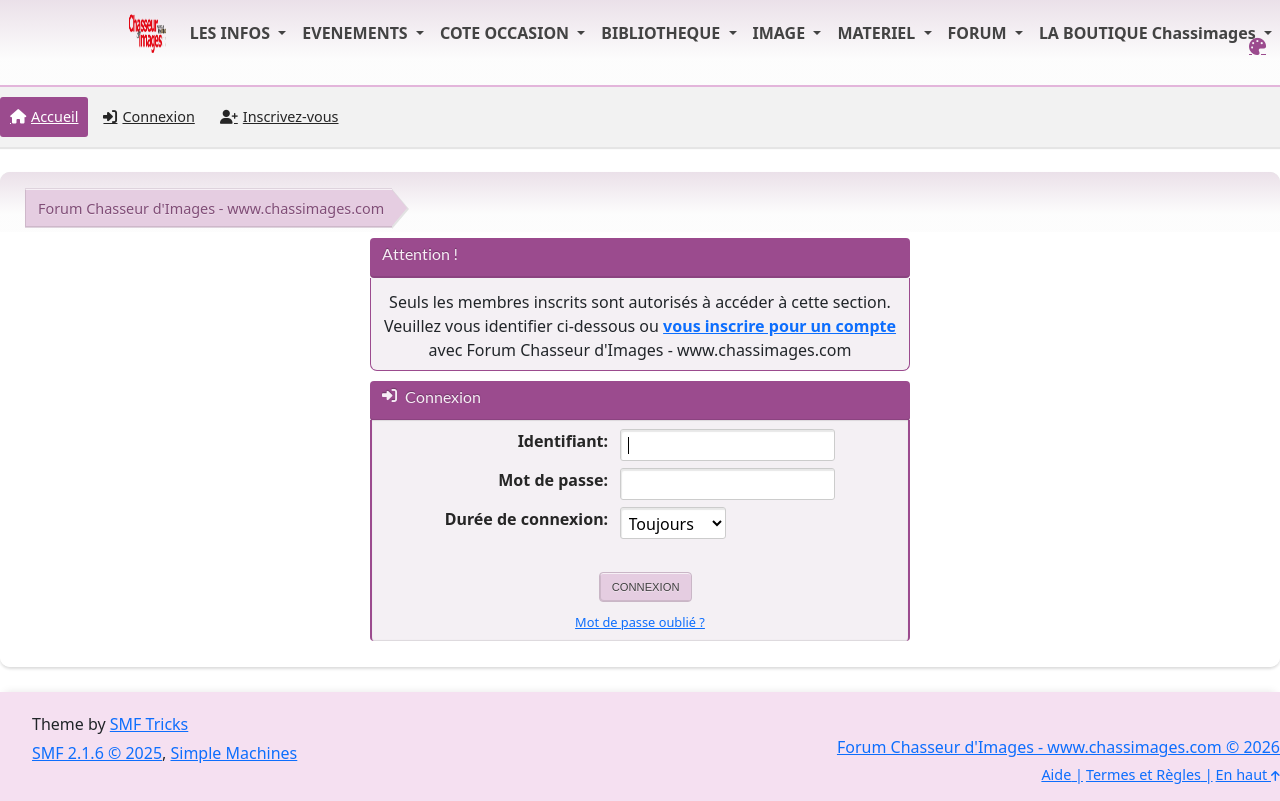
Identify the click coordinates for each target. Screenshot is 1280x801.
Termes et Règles (1143, 774)
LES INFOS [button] (232, 33)
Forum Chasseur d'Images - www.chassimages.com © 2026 (1058, 747)
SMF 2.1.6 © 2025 (97, 753)
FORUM (979, 33)
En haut (1248, 774)
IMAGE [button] (781, 33)
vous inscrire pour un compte (779, 326)
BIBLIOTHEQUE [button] (662, 33)
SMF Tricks (149, 724)
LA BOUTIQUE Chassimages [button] (1149, 33)
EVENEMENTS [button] (357, 33)
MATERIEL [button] (878, 33)
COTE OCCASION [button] (506, 33)
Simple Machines (234, 753)
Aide (1056, 774)
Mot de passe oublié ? (640, 622)
